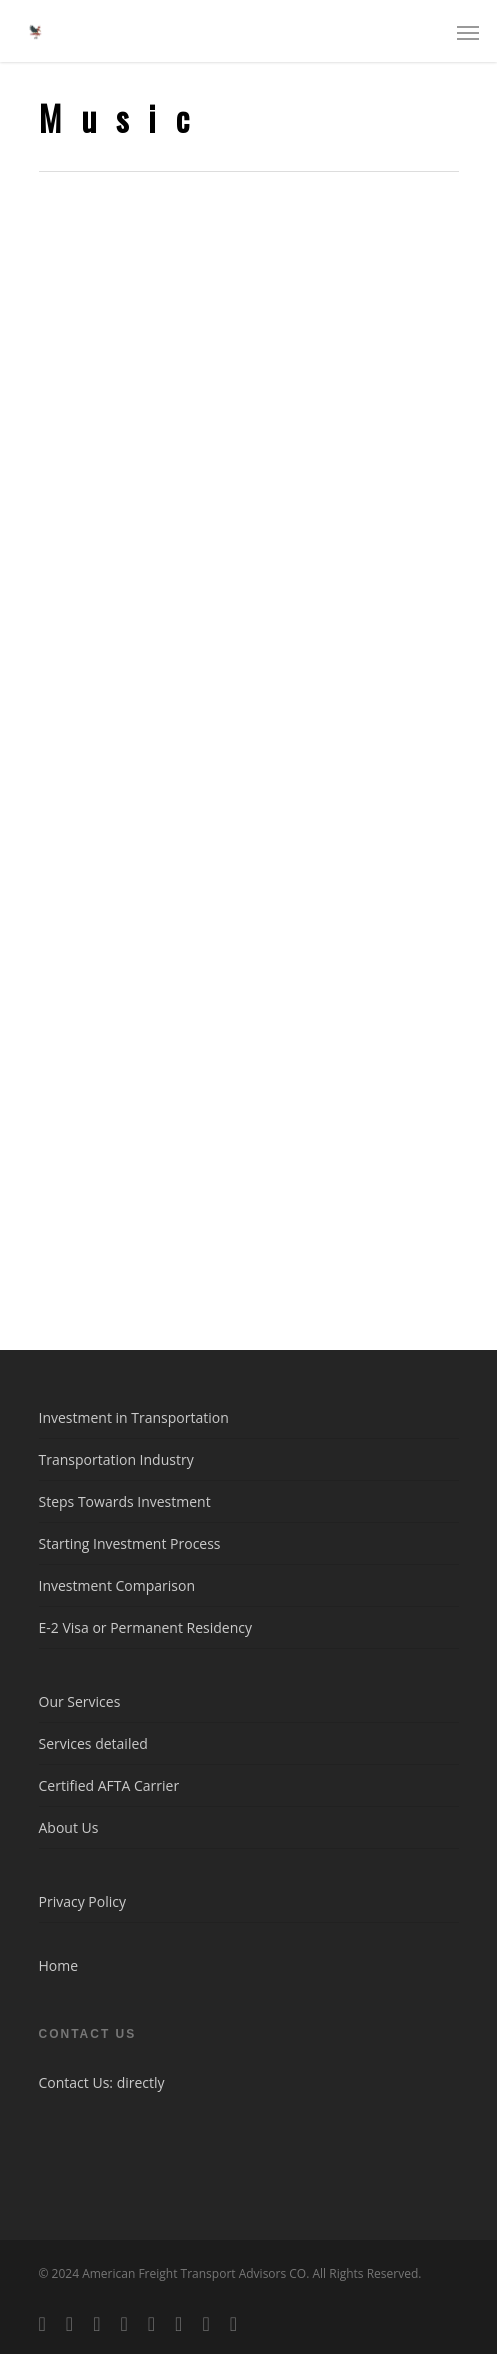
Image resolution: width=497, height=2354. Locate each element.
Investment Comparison (117, 1585)
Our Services (80, 1701)
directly (141, 2082)
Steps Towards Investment (125, 1501)
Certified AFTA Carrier (109, 1785)
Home (59, 1965)
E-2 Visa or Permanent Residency (146, 1627)
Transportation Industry (116, 1459)
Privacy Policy (82, 1901)
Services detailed (93, 1743)
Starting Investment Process (130, 1543)
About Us (69, 1827)
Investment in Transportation (134, 1417)
